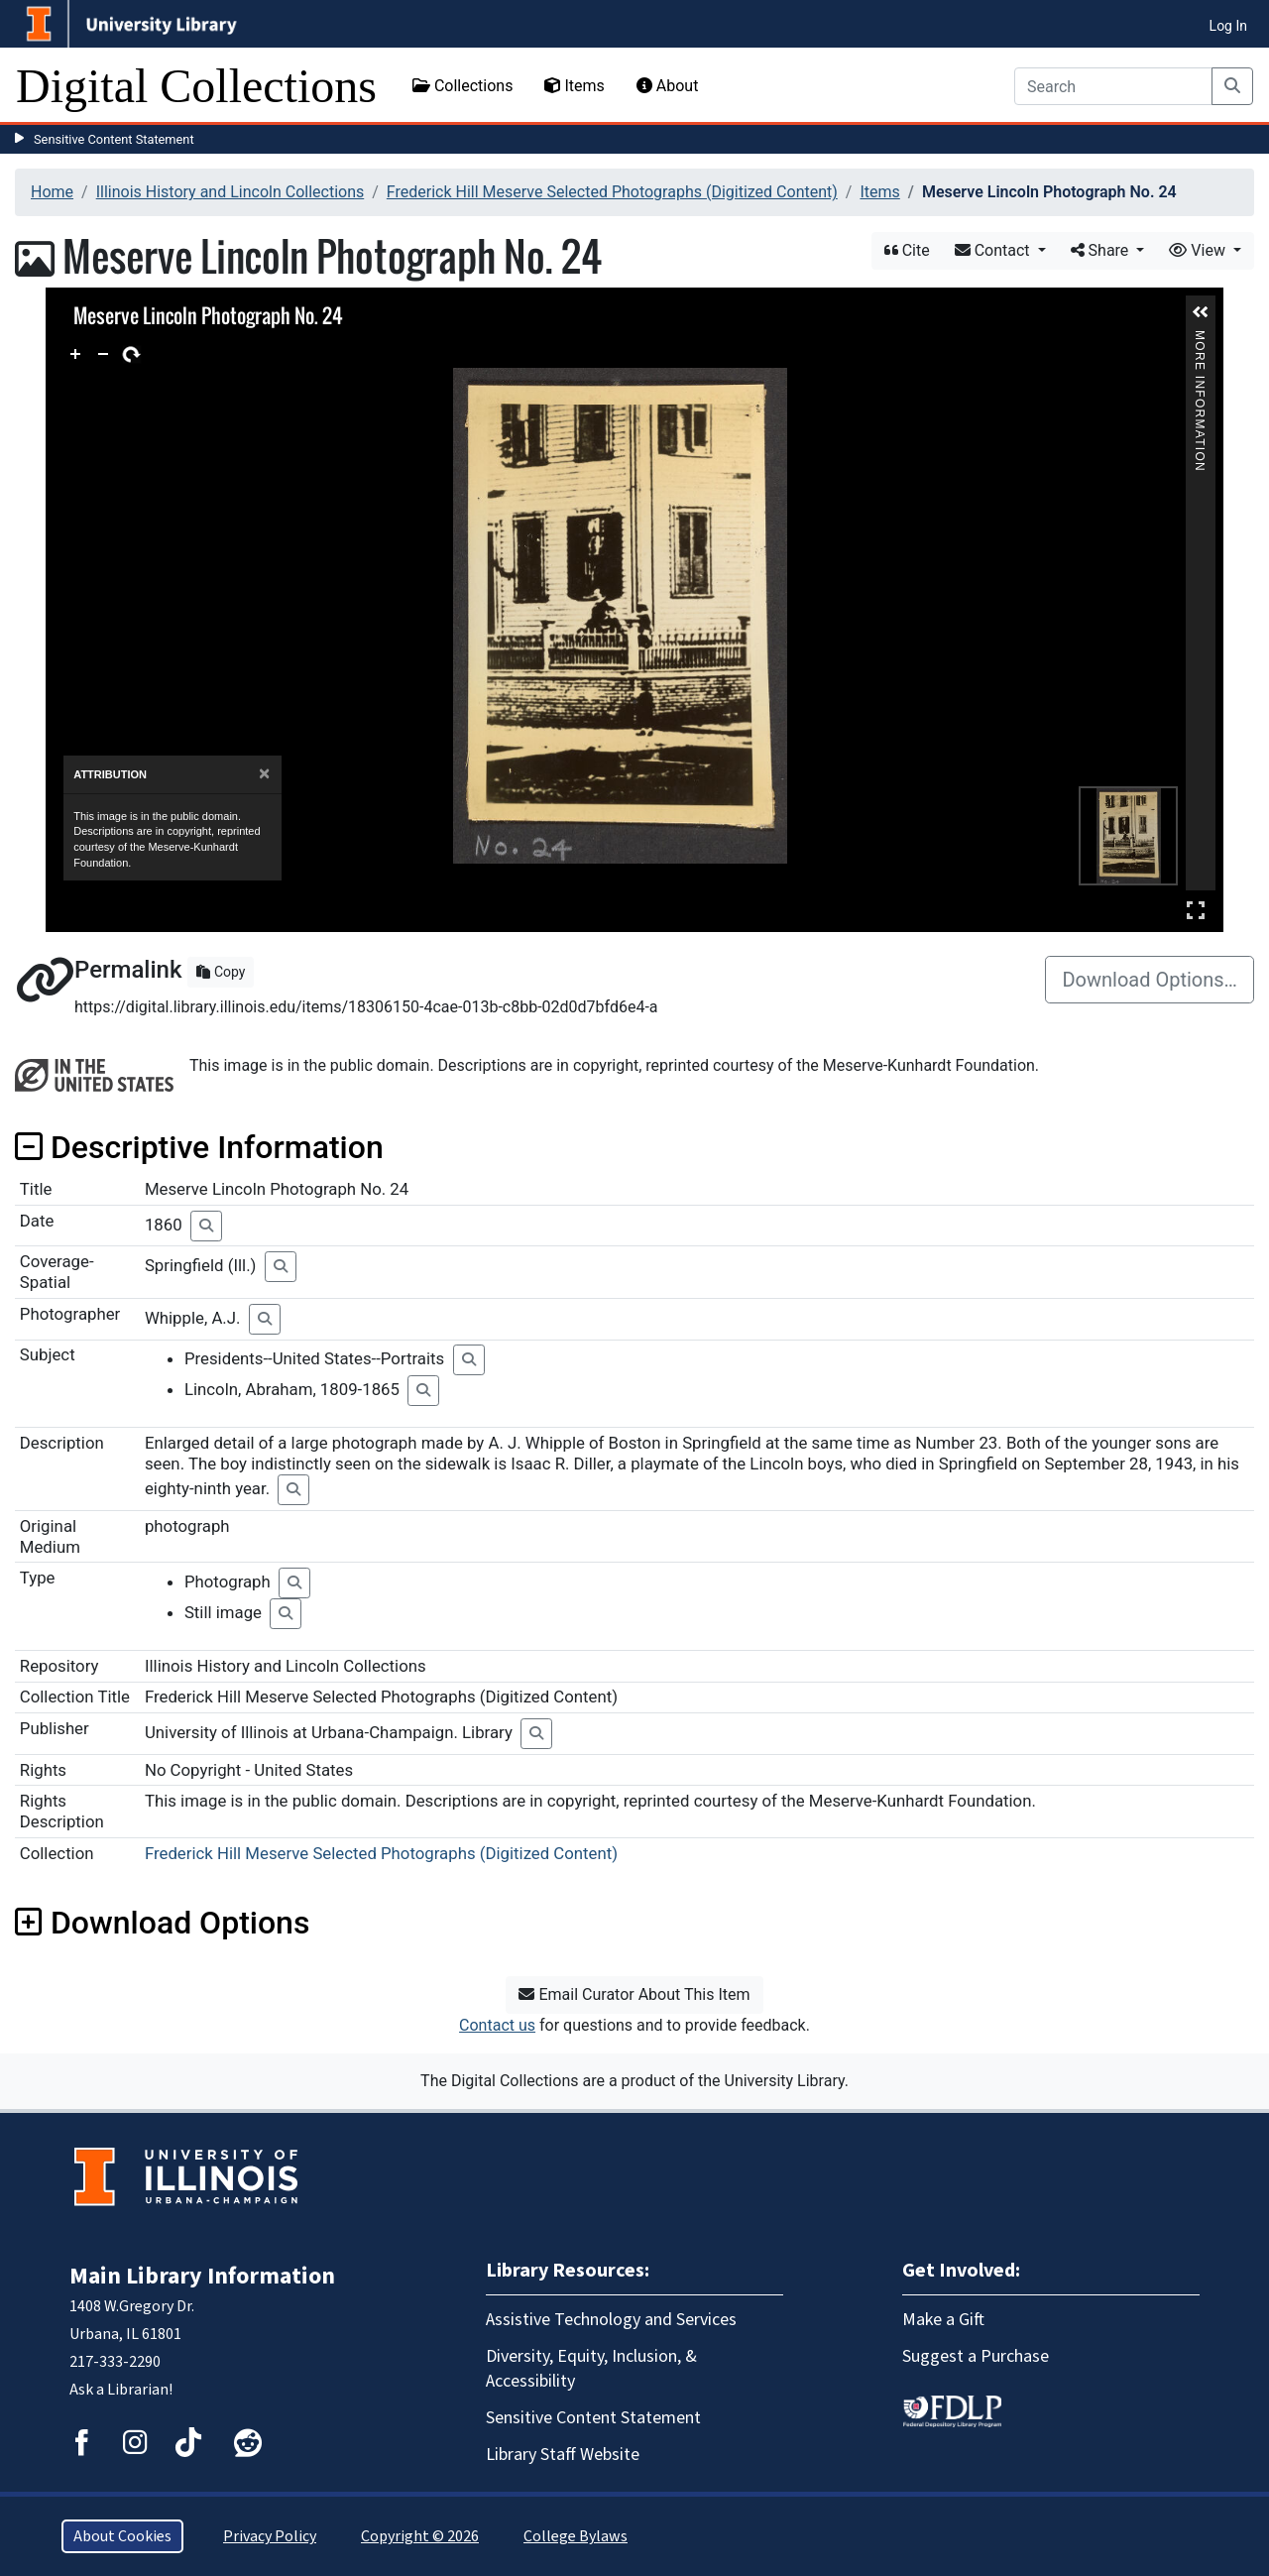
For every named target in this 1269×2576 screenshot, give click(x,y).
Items (574, 85)
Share (1102, 250)
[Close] (264, 774)
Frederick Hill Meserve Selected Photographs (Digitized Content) (612, 191)
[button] (1201, 312)
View (1199, 250)
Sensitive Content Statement (114, 139)
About (667, 85)
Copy (220, 972)
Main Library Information (202, 2276)
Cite (907, 250)
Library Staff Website (562, 2454)
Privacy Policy (269, 2536)
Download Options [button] (162, 1922)
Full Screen (1196, 909)
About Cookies (122, 2536)
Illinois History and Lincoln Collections (230, 191)
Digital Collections (196, 85)
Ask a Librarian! (121, 2389)
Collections (463, 85)
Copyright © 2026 (420, 2536)
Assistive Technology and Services (611, 2319)
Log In (1228, 26)
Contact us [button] (497, 2025)
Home (52, 191)
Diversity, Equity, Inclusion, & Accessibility (591, 2369)
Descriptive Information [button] (199, 1147)
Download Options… (1149, 980)
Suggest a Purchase (975, 2356)
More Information (1200, 338)
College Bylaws (575, 2536)
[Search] (1113, 86)
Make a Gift (943, 2319)
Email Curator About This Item (634, 1994)
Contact (994, 250)
